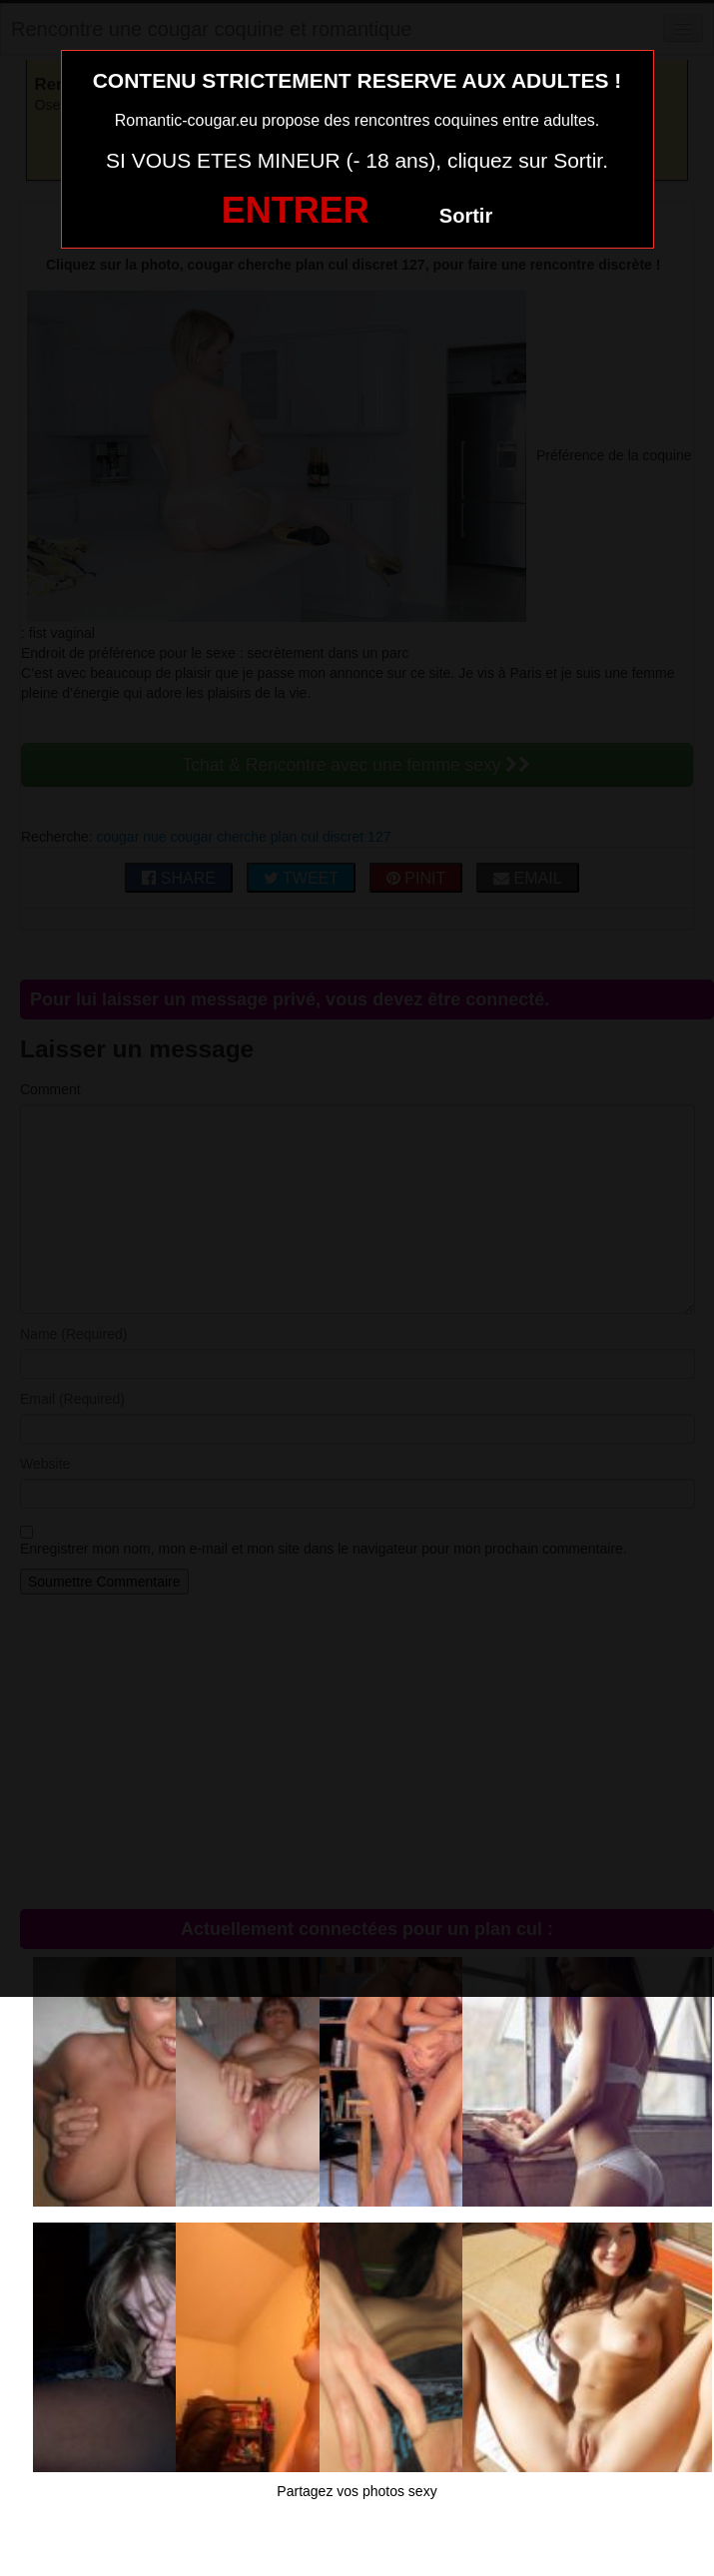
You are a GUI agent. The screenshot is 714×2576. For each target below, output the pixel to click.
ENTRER (295, 210)
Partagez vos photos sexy (356, 2491)
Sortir (465, 216)
